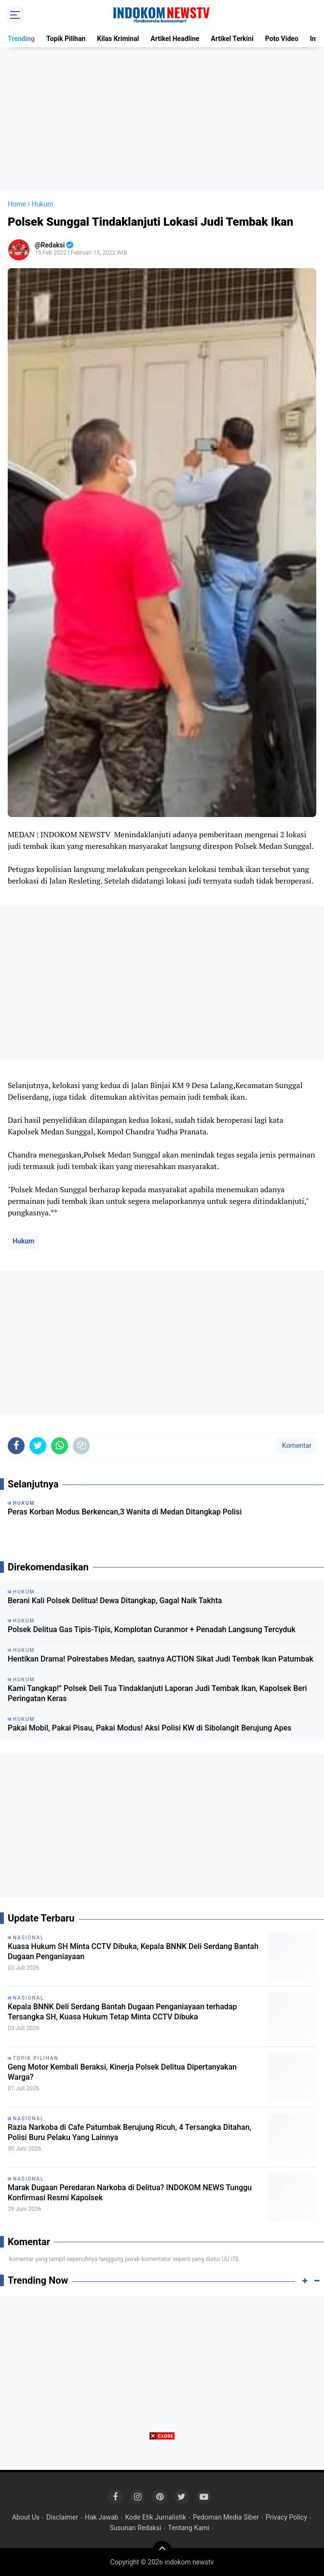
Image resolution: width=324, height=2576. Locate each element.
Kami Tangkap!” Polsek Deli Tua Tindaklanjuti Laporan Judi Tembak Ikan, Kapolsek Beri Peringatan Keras (157, 1693)
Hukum (23, 1241)
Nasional (28, 1937)
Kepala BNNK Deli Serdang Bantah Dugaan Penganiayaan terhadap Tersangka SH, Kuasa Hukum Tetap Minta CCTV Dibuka (122, 2011)
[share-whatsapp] (59, 1445)
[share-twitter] (37, 1445)
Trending (21, 38)
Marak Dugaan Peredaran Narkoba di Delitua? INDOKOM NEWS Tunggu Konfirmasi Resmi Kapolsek (130, 2192)
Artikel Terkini (232, 38)
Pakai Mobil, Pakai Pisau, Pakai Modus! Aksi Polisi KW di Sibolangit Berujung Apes (150, 1727)
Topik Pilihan (65, 38)
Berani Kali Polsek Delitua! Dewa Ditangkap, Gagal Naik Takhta (115, 1600)
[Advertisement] (162, 118)
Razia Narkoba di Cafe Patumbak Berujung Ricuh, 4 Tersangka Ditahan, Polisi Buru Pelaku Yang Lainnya (129, 2132)
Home (17, 204)
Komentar (296, 1445)
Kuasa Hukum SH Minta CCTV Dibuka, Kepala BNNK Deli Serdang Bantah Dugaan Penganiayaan (133, 1951)
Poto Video (281, 38)
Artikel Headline (174, 38)
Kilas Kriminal (118, 38)
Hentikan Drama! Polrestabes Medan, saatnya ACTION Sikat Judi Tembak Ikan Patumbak (160, 1658)
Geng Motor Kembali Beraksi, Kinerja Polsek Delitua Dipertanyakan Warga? (122, 2072)
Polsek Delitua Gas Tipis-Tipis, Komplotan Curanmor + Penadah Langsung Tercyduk (152, 1629)
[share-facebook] (16, 1445)
